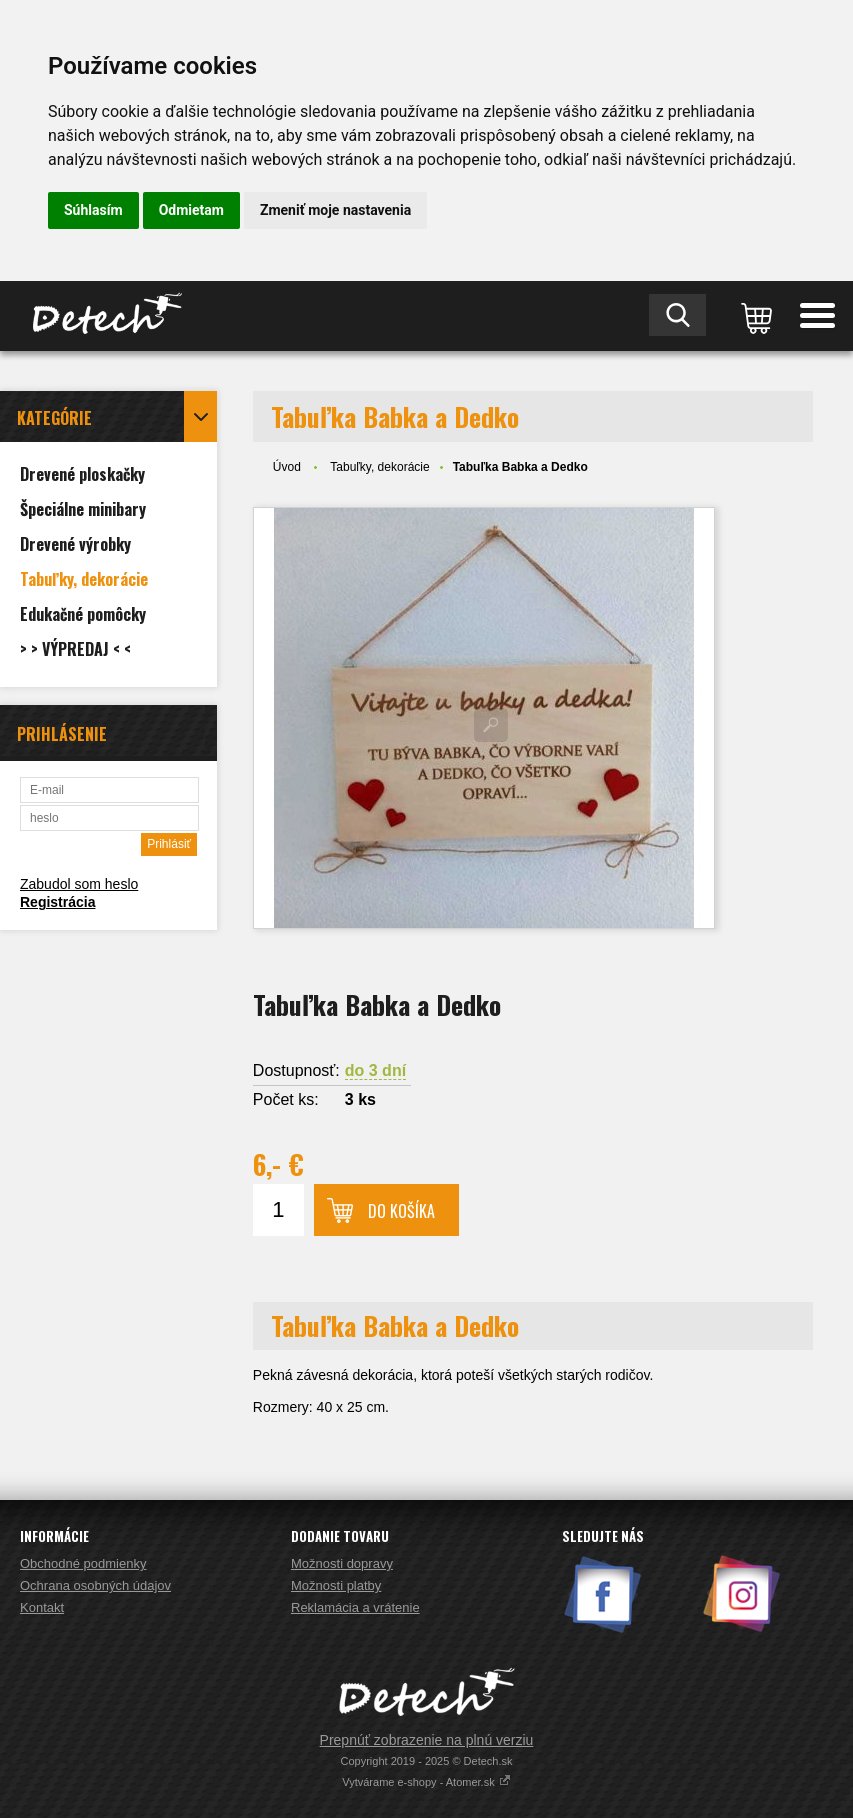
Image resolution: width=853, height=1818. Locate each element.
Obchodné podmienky (83, 1563)
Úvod (287, 467)
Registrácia (57, 902)
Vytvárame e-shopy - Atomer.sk (426, 1782)
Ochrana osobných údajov (95, 1585)
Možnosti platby (336, 1585)
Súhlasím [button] (93, 210)
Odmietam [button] (191, 210)
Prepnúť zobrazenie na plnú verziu (427, 1740)
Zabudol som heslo (79, 884)
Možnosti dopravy (342, 1563)
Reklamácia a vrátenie (355, 1607)
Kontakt (42, 1607)
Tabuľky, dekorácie (379, 467)
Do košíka (401, 1211)
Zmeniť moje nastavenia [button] (335, 210)
